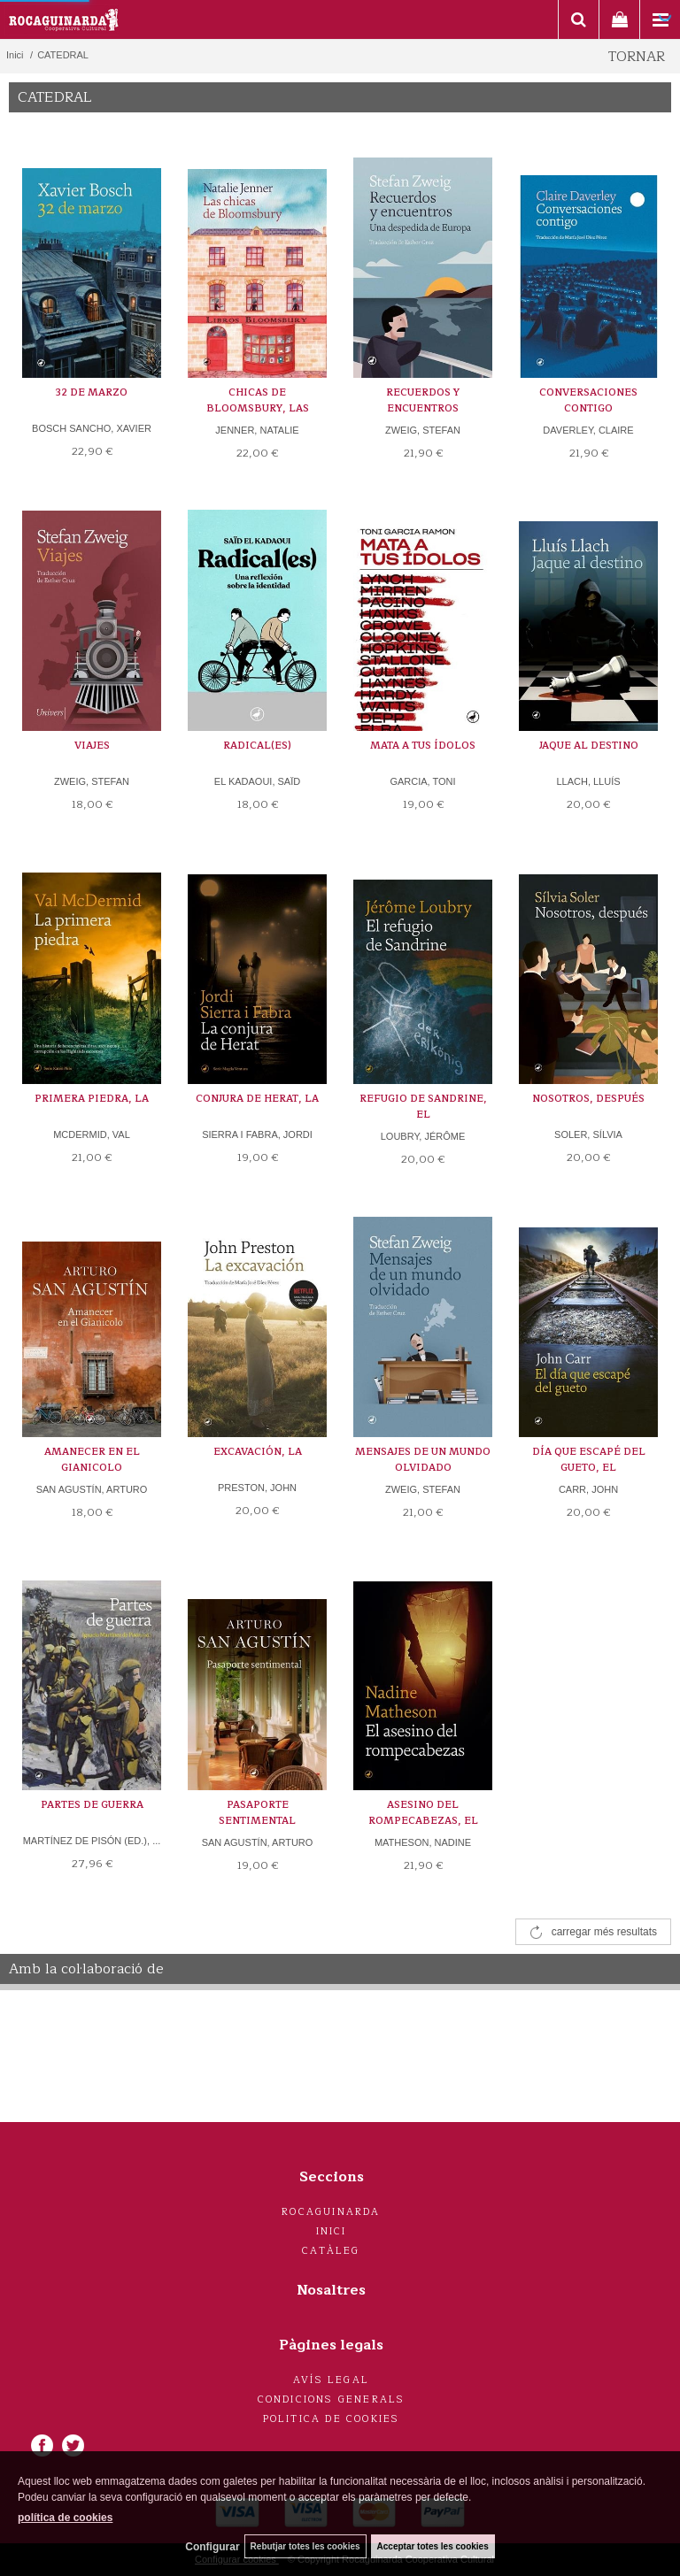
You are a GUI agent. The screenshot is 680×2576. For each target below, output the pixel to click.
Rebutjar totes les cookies (305, 2546)
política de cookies (65, 2517)
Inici (331, 2231)
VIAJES (92, 745)
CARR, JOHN (588, 1489)
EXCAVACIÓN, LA (257, 1451)
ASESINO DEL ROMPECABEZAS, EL (423, 1812)
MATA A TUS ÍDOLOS (422, 745)
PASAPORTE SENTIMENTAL (257, 1812)
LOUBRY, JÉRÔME (423, 1136)
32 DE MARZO (92, 392)
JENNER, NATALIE (256, 430)
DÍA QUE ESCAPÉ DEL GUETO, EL (588, 1459)
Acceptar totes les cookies (433, 2546)
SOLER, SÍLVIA (588, 1134)
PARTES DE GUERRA (92, 1804)
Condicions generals (332, 2399)
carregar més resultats (604, 1932)
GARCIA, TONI (422, 781)
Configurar (212, 2547)
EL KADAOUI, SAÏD (257, 781)
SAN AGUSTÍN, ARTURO (92, 1489)
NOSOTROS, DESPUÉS (588, 1098)
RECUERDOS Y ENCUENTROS (423, 400)
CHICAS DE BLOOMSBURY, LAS (257, 400)
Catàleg (330, 2250)
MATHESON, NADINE (423, 1842)
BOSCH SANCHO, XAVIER (91, 428)
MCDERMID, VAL (91, 1134)
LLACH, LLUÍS (588, 781)
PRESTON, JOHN (257, 1487)
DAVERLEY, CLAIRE (588, 430)
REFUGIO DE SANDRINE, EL (423, 1106)
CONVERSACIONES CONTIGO (588, 400)
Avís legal (331, 2380)
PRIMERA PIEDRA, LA (92, 1098)
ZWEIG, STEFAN (422, 430)
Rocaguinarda (331, 2211)
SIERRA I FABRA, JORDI (257, 1134)
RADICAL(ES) (257, 745)
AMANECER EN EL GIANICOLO (92, 1459)
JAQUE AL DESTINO (588, 745)
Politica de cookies (331, 2419)
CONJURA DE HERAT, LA (257, 1098)
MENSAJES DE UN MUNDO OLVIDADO (423, 1459)
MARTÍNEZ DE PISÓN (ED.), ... (92, 1840)
